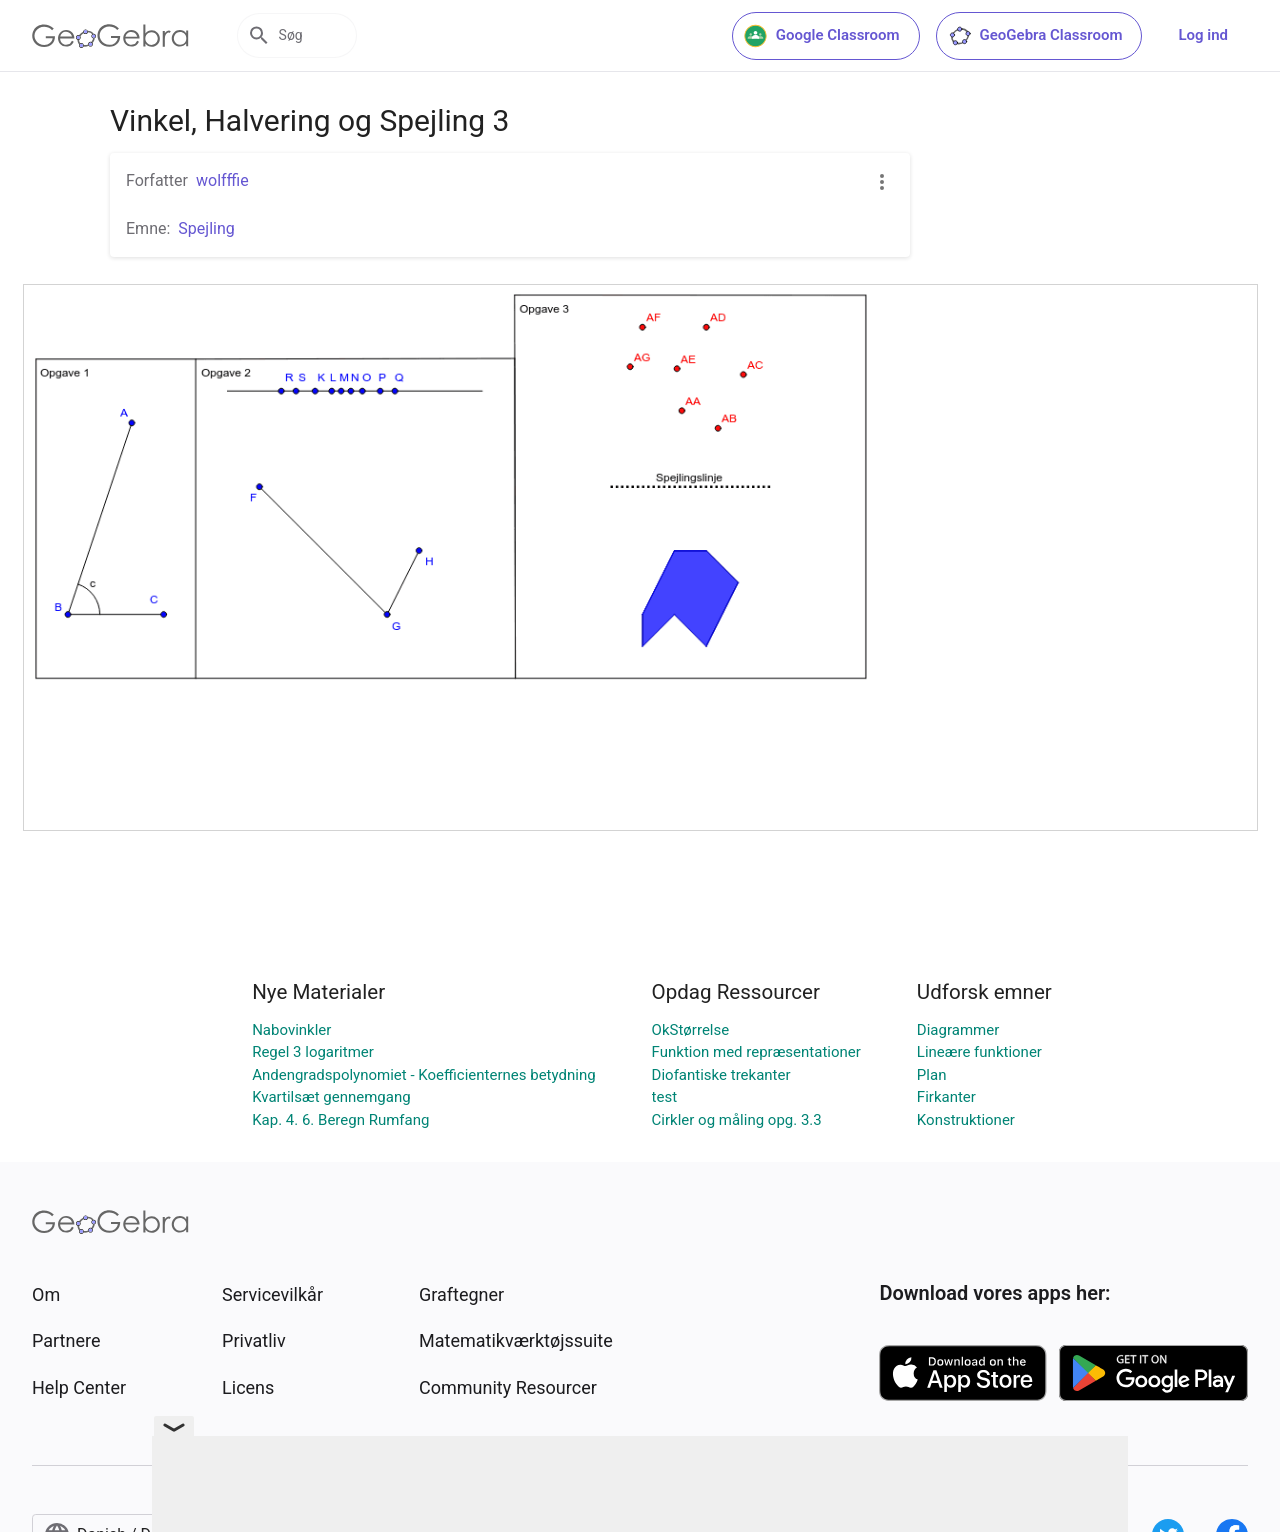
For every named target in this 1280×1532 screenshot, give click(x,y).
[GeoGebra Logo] (110, 36)
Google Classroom (822, 36)
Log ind (1203, 35)
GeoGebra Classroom (1035, 36)
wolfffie (222, 180)
